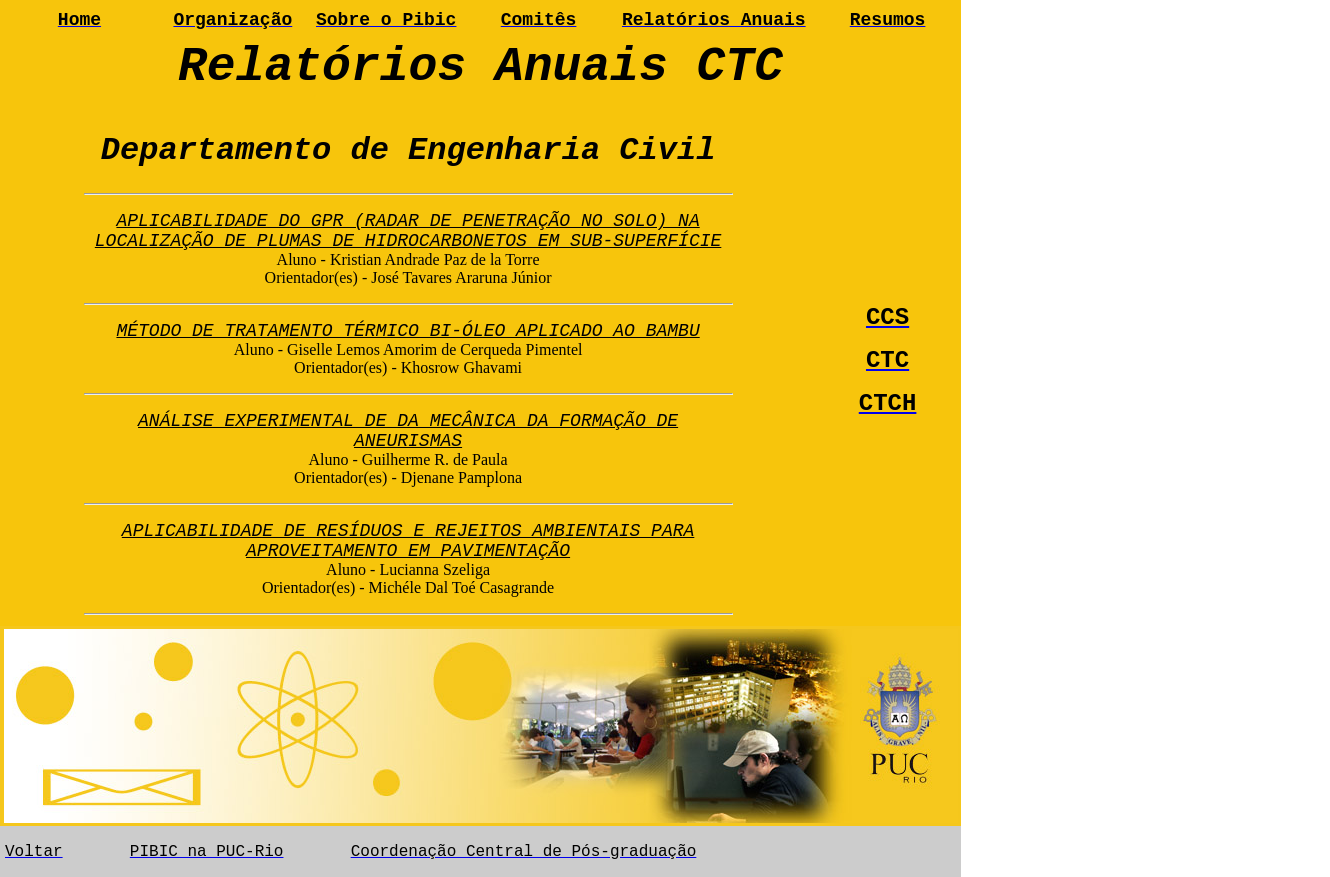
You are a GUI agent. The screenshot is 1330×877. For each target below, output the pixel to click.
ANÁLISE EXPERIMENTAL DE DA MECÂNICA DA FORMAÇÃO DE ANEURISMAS (408, 431)
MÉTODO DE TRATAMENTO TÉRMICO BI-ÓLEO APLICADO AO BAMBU (407, 331)
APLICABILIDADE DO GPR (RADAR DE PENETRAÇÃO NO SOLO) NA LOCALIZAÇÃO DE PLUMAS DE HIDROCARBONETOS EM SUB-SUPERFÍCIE (408, 231)
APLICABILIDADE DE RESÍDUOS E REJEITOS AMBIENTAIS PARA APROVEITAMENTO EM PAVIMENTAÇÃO (408, 541)
